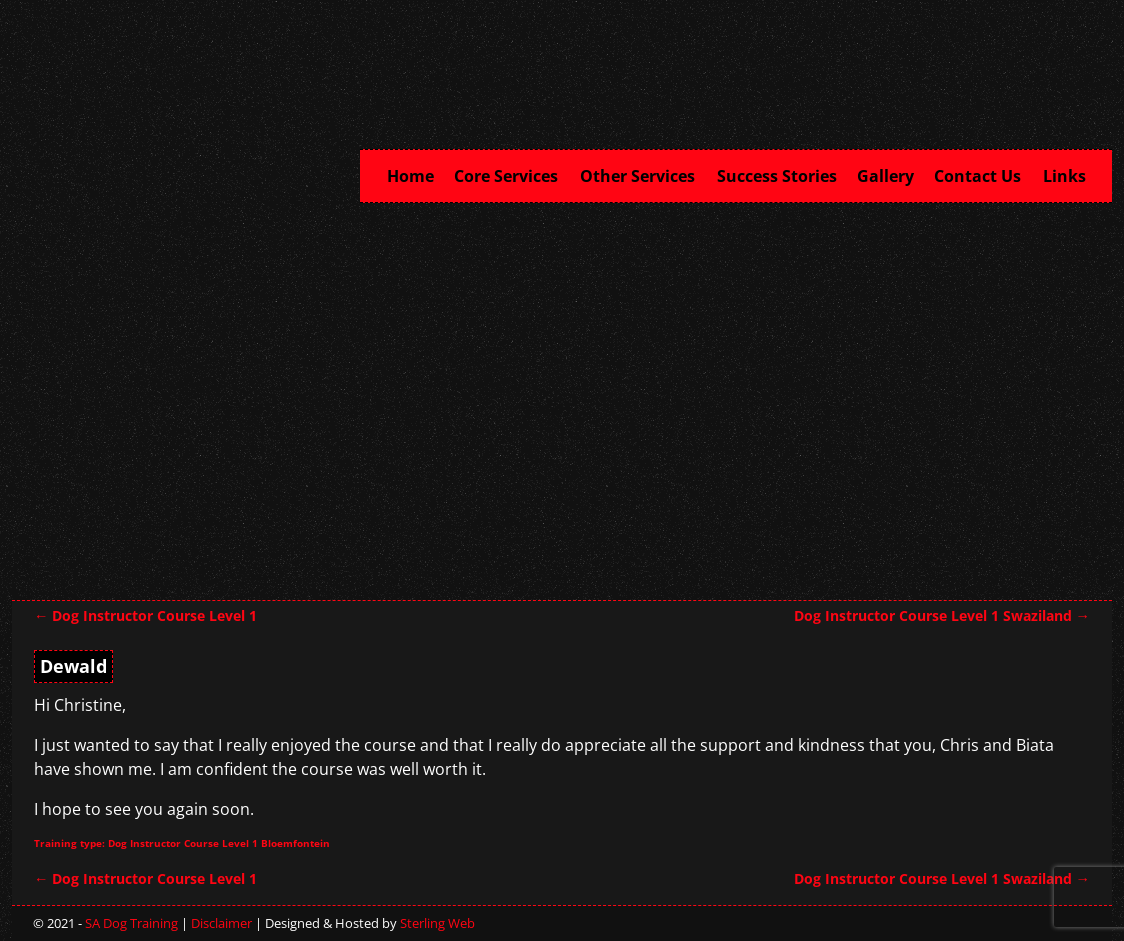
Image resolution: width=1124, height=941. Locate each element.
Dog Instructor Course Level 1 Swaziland (942, 615)
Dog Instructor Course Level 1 (145, 615)
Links (1064, 176)
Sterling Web (437, 923)
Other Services (643, 174)
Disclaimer (221, 923)
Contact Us (983, 174)
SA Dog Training (131, 923)
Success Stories (777, 176)
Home (410, 176)
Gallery (885, 176)
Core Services (512, 174)
